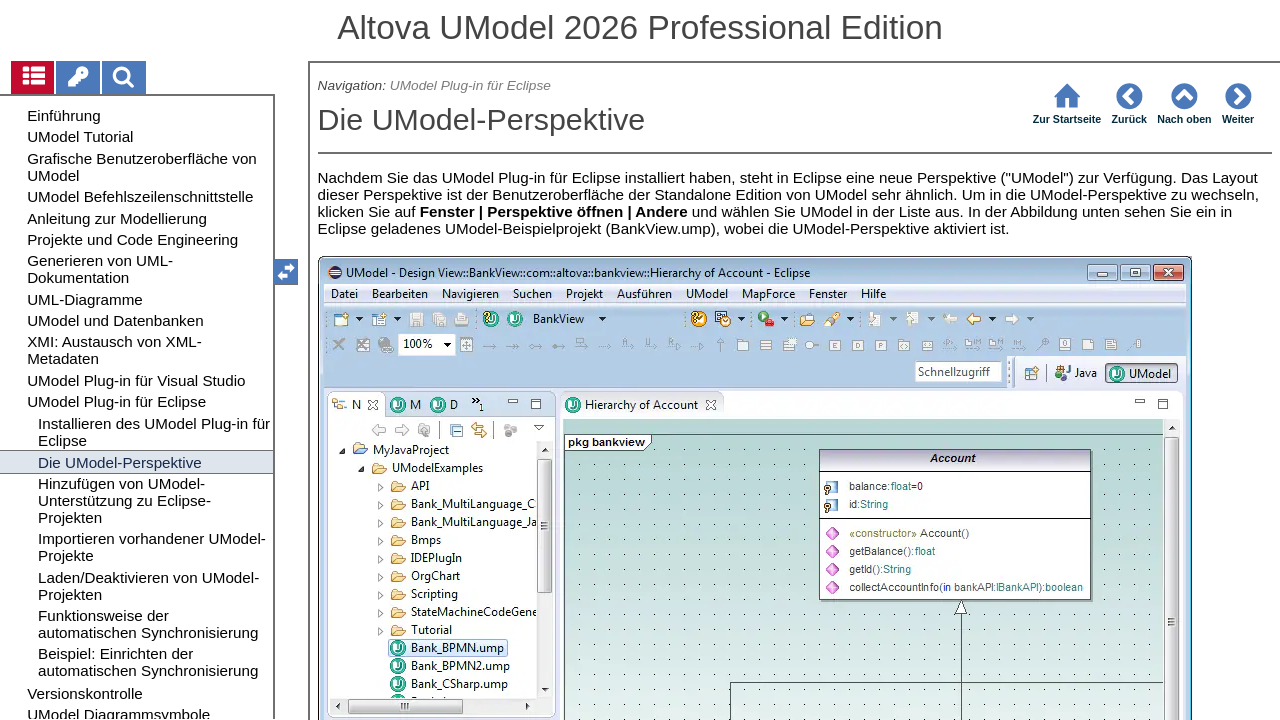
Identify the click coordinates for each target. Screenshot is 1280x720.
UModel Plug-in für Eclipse (470, 85)
